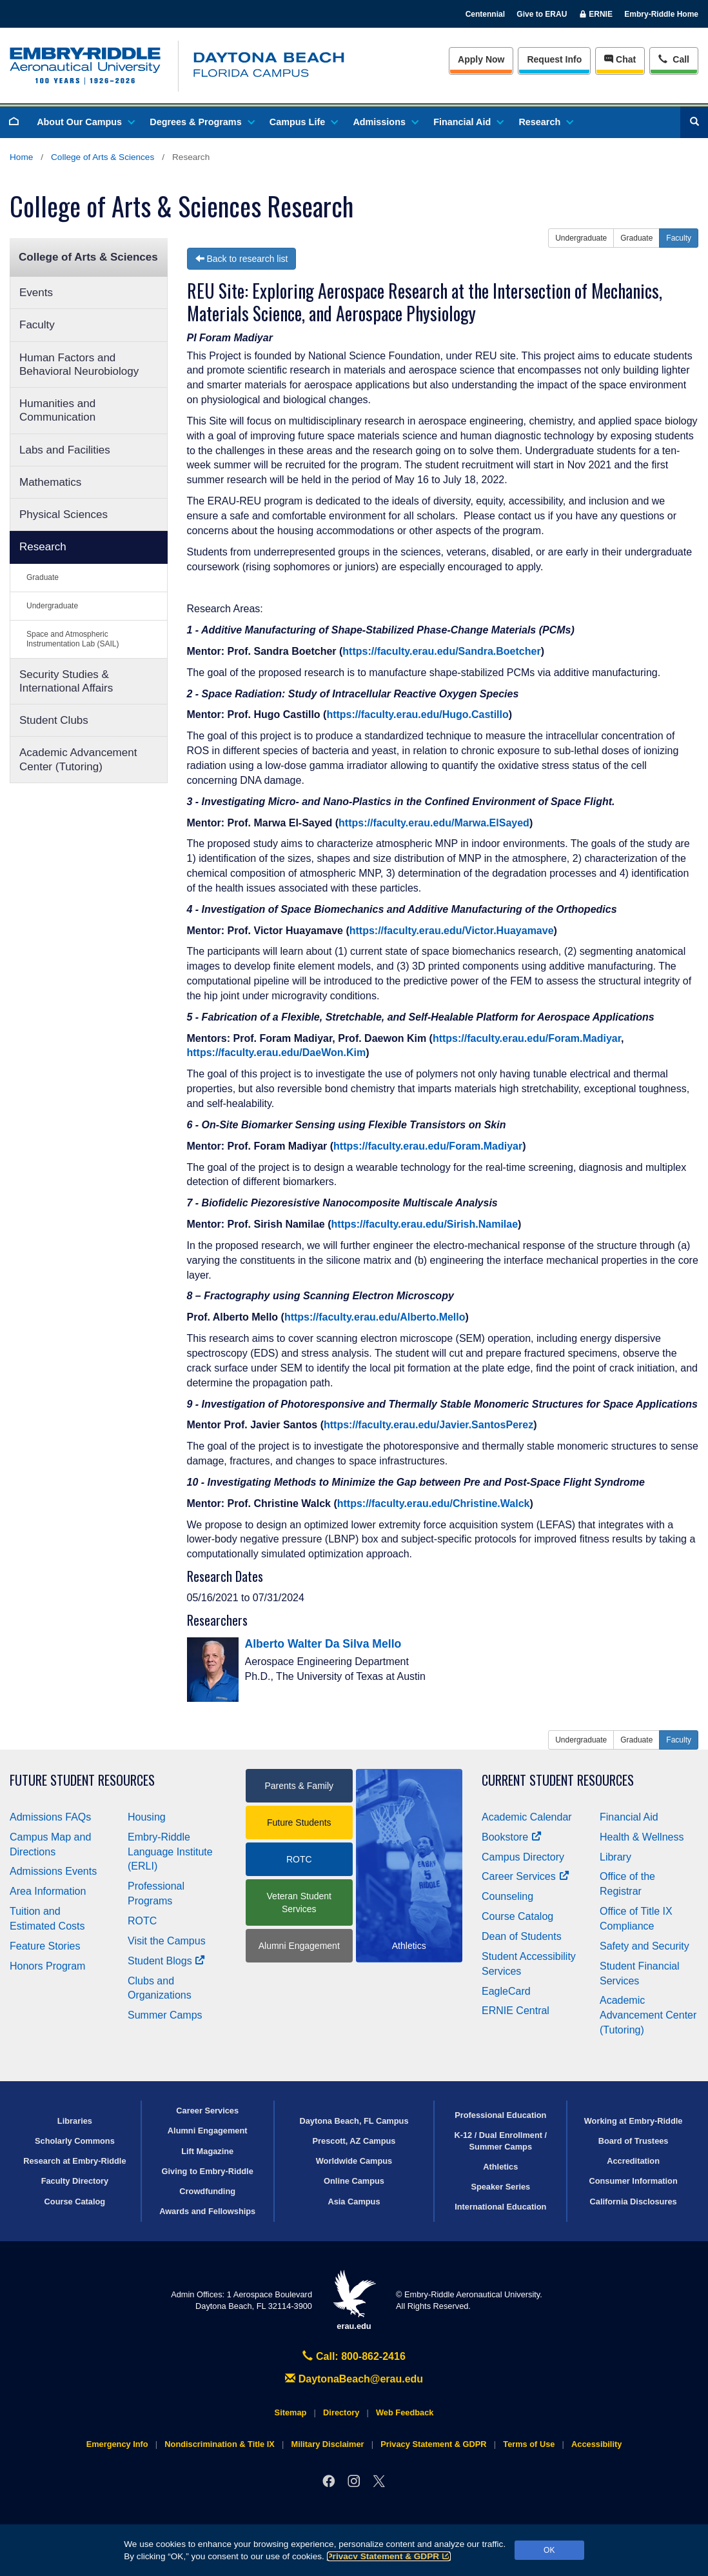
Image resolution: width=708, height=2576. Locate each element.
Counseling (507, 1896)
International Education (500, 2207)
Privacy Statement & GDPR (389, 2556)
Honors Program (47, 1966)
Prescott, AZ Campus (354, 2141)
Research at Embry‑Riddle (74, 2161)
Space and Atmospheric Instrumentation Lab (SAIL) (72, 639)
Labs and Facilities (64, 450)
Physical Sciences (63, 514)
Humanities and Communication (57, 410)
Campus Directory (523, 1857)
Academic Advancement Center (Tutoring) (78, 759)
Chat (620, 59)
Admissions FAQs (50, 1817)
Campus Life (303, 122)
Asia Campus (354, 2201)
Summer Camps (165, 2015)
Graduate (42, 577)
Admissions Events (53, 1871)
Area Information (48, 1891)
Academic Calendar (527, 1817)
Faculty (37, 325)
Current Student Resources (558, 1780)
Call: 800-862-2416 (354, 2356)
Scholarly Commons (75, 2141)
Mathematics (50, 482)
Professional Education (500, 2115)
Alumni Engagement (299, 1946)
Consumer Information (633, 2181)
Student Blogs (166, 1960)
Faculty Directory (75, 2181)
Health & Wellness (641, 1837)
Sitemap (291, 2412)
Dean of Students (522, 1936)
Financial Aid (467, 122)
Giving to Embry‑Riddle (207, 2171)
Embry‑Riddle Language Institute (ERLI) (170, 1852)
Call (673, 58)
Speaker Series (500, 2187)
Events (36, 292)
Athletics (500, 2167)
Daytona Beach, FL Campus (353, 2121)
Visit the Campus (167, 1940)
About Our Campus (85, 122)
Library (615, 1857)
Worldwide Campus (354, 2161)
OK (549, 2550)
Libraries (74, 2121)
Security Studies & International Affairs (66, 681)
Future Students (299, 1822)
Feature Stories (45, 1946)
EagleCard (506, 1991)
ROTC (142, 1920)
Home (21, 157)
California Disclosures (633, 2201)
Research (545, 122)
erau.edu (354, 2300)
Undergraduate (52, 605)
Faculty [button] (678, 238)
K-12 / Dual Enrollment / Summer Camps (500, 2140)
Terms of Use (529, 2444)
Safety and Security (644, 1946)
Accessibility (596, 2444)
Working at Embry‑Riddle (633, 2121)
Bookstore (512, 1837)
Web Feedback (404, 2412)
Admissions (385, 122)
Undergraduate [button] (581, 238)
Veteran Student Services (299, 1902)
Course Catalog (517, 1916)
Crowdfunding (207, 2191)
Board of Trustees (633, 2141)
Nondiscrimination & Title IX (219, 2444)
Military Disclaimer (327, 2444)
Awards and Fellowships (207, 2211)
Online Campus (354, 2181)
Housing (147, 1817)
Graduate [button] (636, 238)
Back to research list (241, 259)
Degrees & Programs (201, 122)
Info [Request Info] (554, 59)
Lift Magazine (207, 2151)
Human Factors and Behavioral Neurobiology (79, 364)
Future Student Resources (82, 1780)
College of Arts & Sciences (102, 157)
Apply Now (481, 59)
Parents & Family (298, 1786)
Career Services (525, 1876)
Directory (341, 2412)
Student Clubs (53, 720)
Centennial (485, 14)
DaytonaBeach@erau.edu (354, 2378)
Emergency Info (117, 2444)
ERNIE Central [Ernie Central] (515, 2010)
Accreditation (633, 2161)
